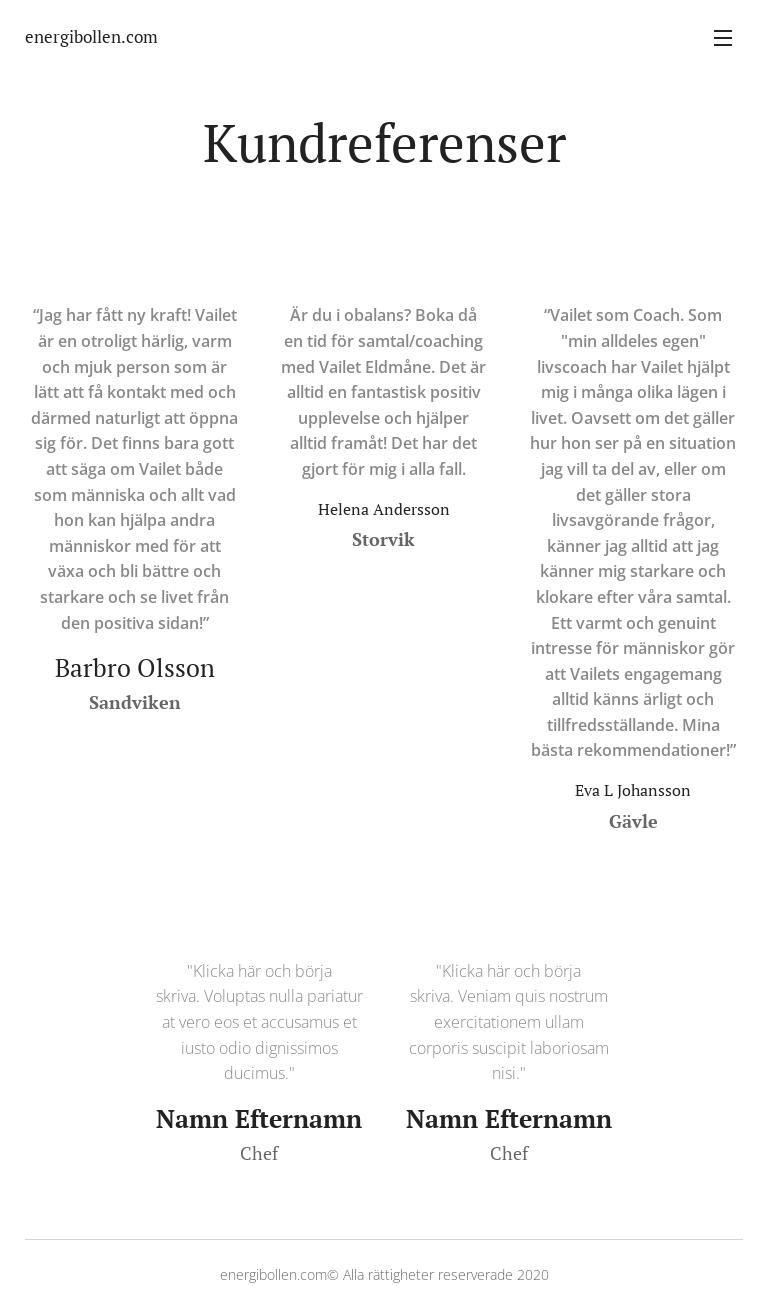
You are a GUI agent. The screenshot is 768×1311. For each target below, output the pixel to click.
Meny (723, 38)
